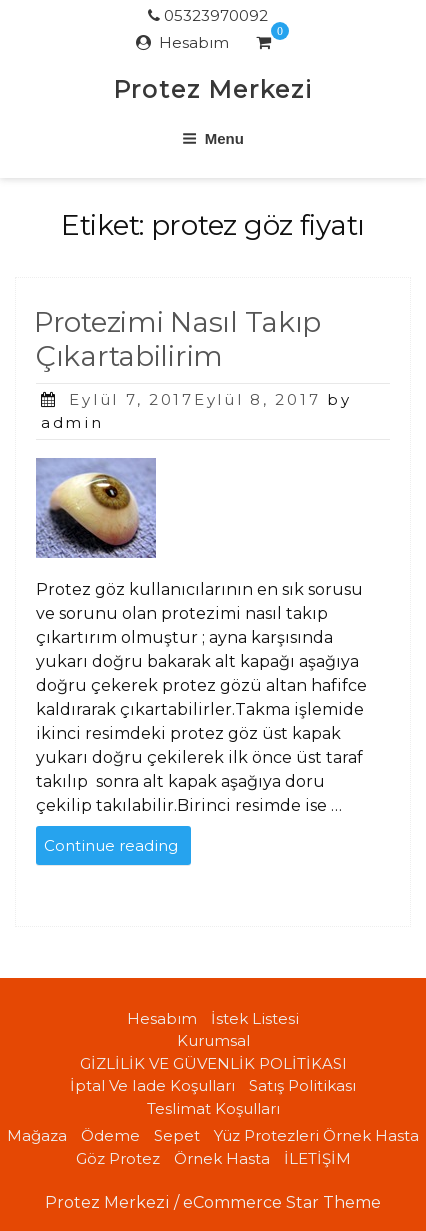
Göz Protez (118, 1158)
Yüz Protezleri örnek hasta (316, 1135)
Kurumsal (213, 1040)
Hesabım (194, 42)
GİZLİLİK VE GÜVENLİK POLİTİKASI (213, 1063)
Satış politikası (302, 1085)
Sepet (177, 1135)
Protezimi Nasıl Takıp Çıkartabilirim (177, 339)
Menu (213, 138)
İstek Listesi (255, 1018)
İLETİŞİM (317, 1158)
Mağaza (37, 1135)
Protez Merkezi (213, 89)
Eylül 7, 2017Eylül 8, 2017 (194, 399)
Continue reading (117, 849)
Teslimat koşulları (213, 1108)
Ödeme (110, 1135)
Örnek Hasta (222, 1158)
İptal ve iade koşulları (152, 1085)
